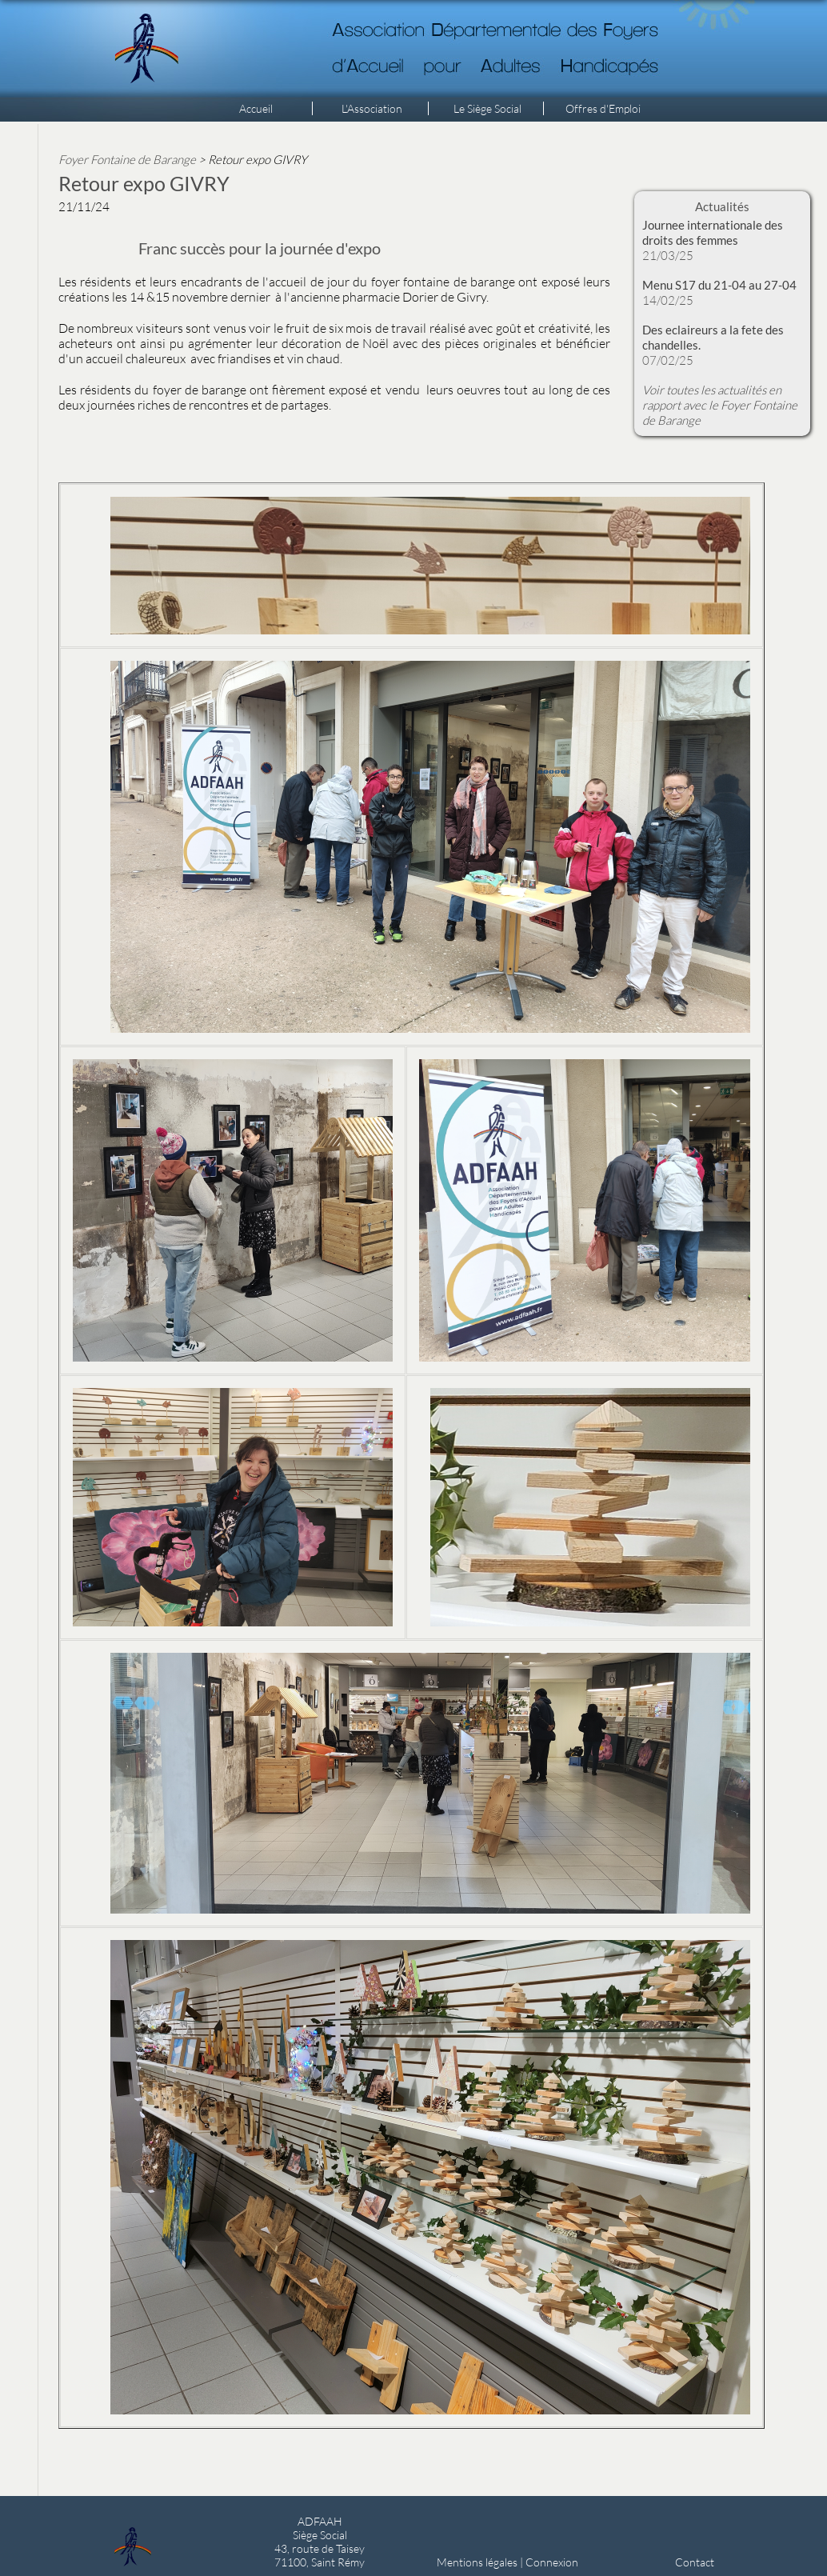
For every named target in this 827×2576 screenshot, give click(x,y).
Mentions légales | (481, 2562)
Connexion (551, 2562)
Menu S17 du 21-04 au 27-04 (719, 285)
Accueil (256, 108)
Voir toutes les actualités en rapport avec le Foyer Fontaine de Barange (719, 404)
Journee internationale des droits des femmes (712, 232)
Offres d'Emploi (603, 108)
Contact (694, 2562)
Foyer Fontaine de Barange (127, 159)
